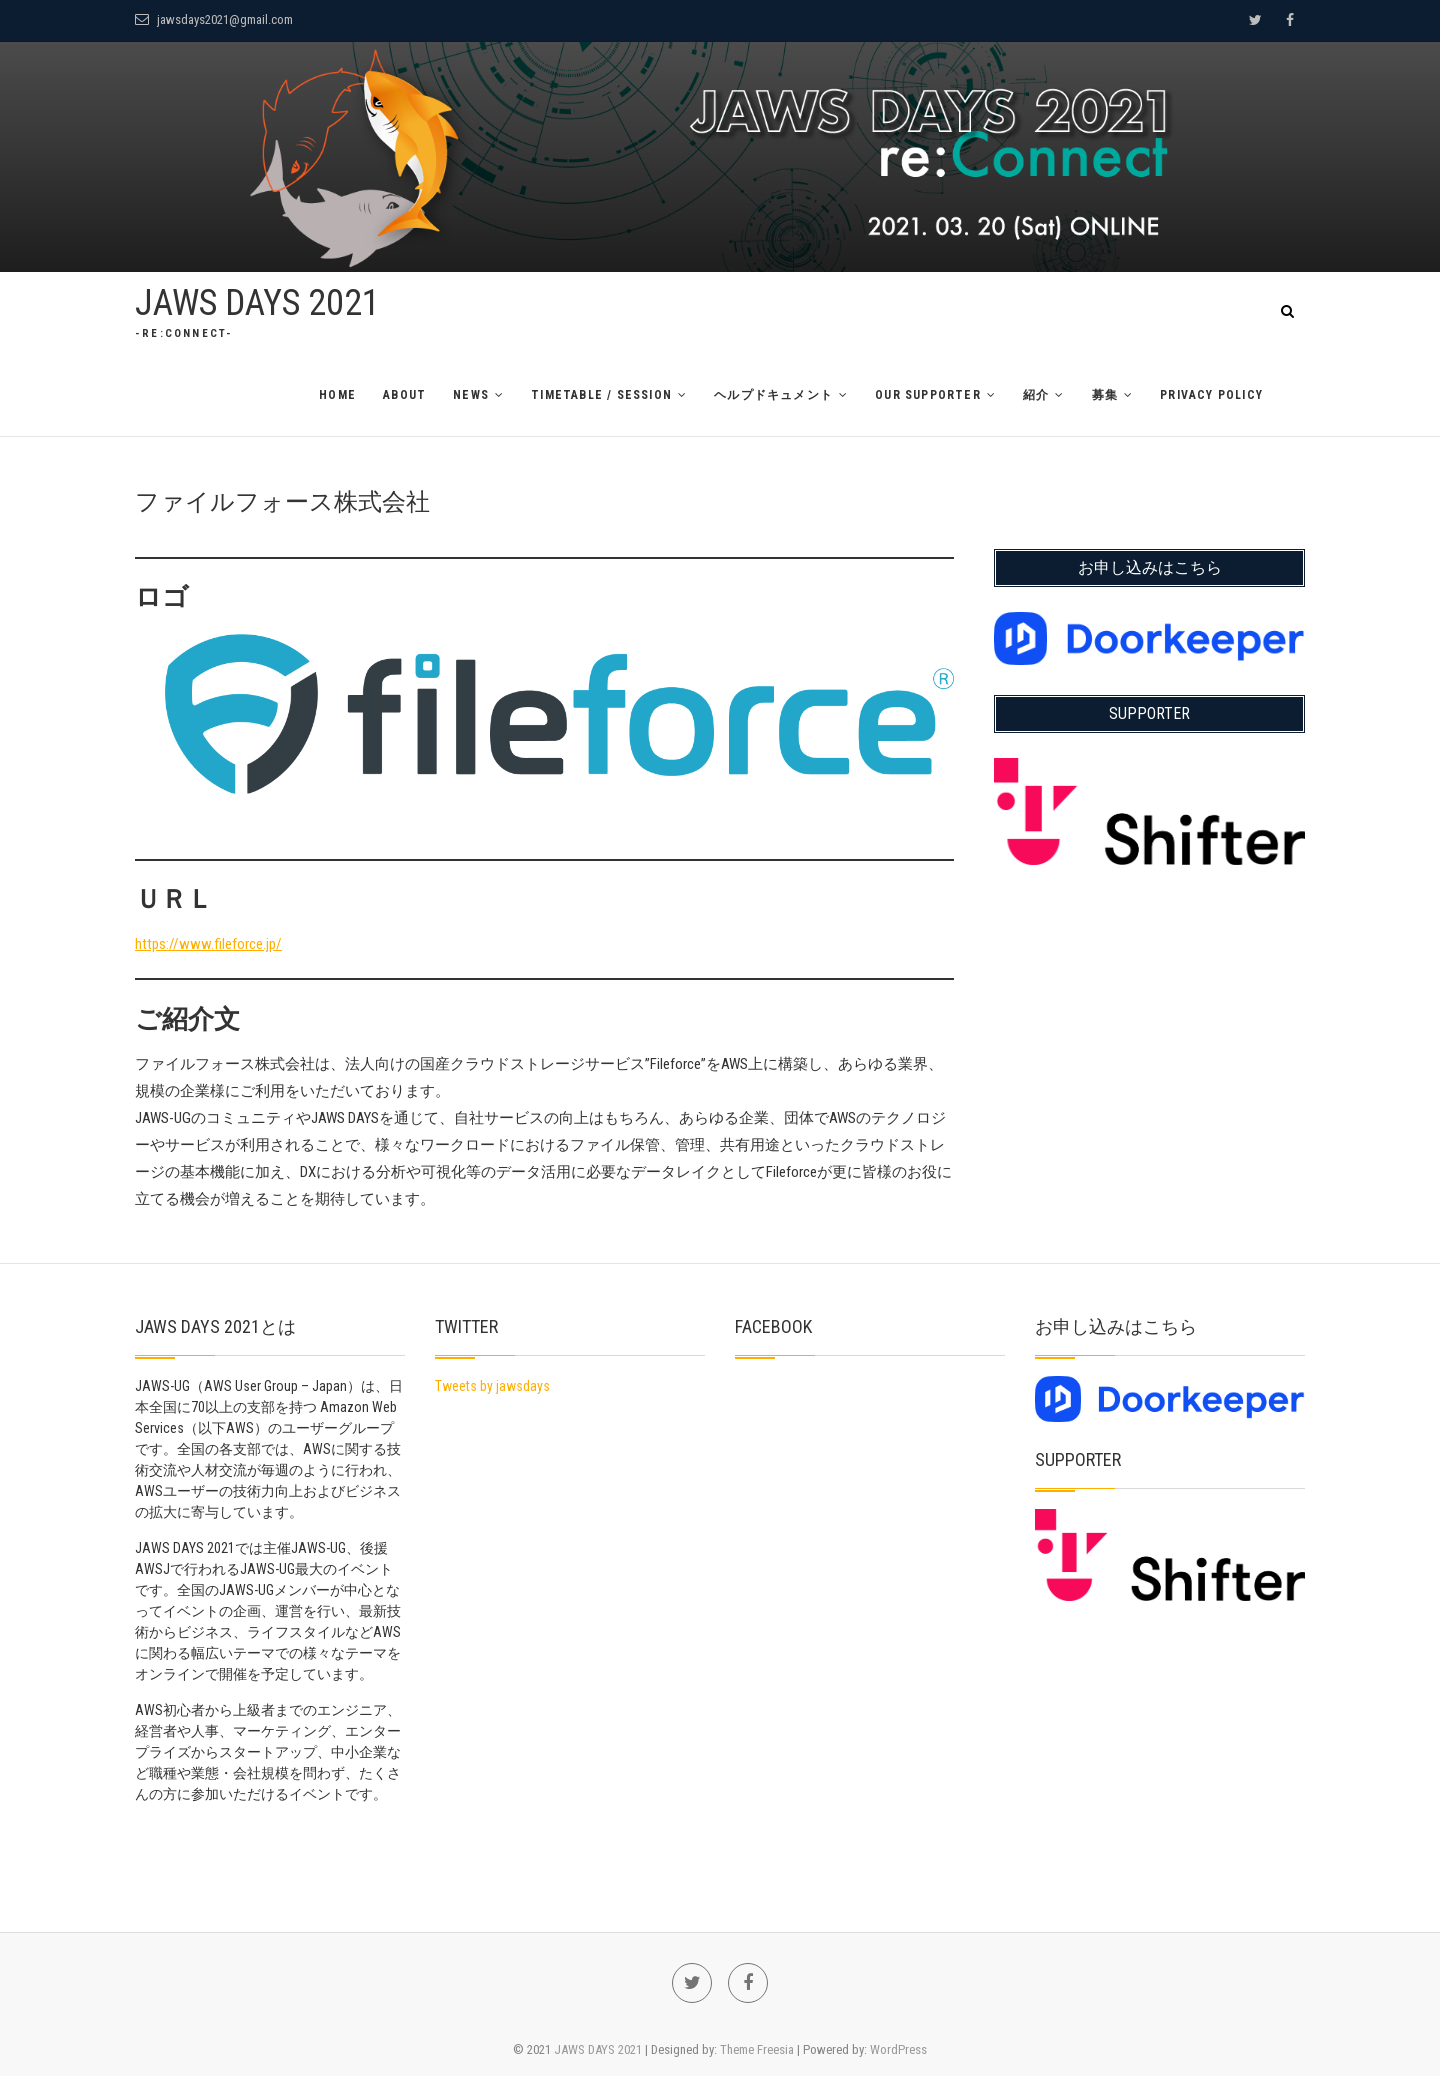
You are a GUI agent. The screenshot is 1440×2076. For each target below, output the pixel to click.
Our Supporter (928, 395)
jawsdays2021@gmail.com (214, 19)
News (471, 395)
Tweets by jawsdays (492, 1386)
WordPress (898, 2049)
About (404, 395)
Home (337, 395)
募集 (1105, 395)
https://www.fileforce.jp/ (208, 944)
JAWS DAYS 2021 (257, 303)
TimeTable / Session (601, 395)
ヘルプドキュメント (773, 395)
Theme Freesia (757, 2049)
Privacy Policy (1211, 395)
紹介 (1036, 395)
